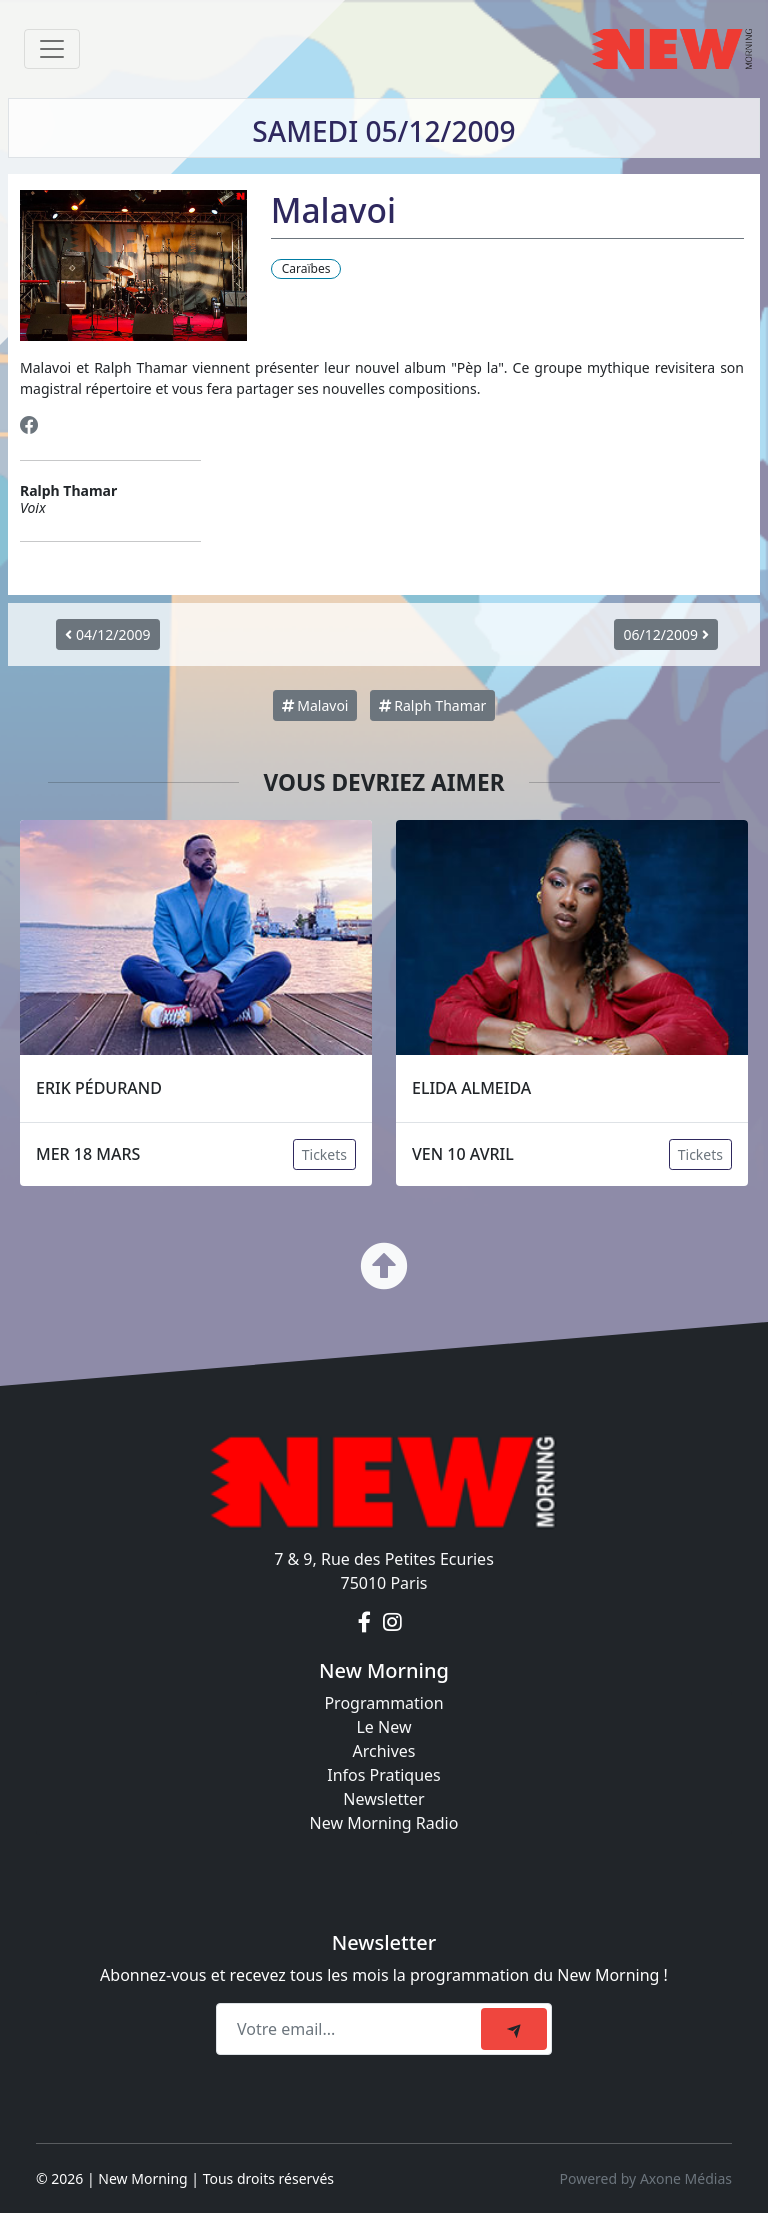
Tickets (324, 1154)
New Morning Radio (384, 1823)
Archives (383, 1751)
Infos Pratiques (384, 1775)
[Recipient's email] (351, 2029)
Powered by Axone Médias (646, 2178)
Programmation (383, 1703)
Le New (383, 1727)
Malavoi (315, 705)
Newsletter (383, 1799)
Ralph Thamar (433, 705)
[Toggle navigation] (52, 49)
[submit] (514, 2029)
